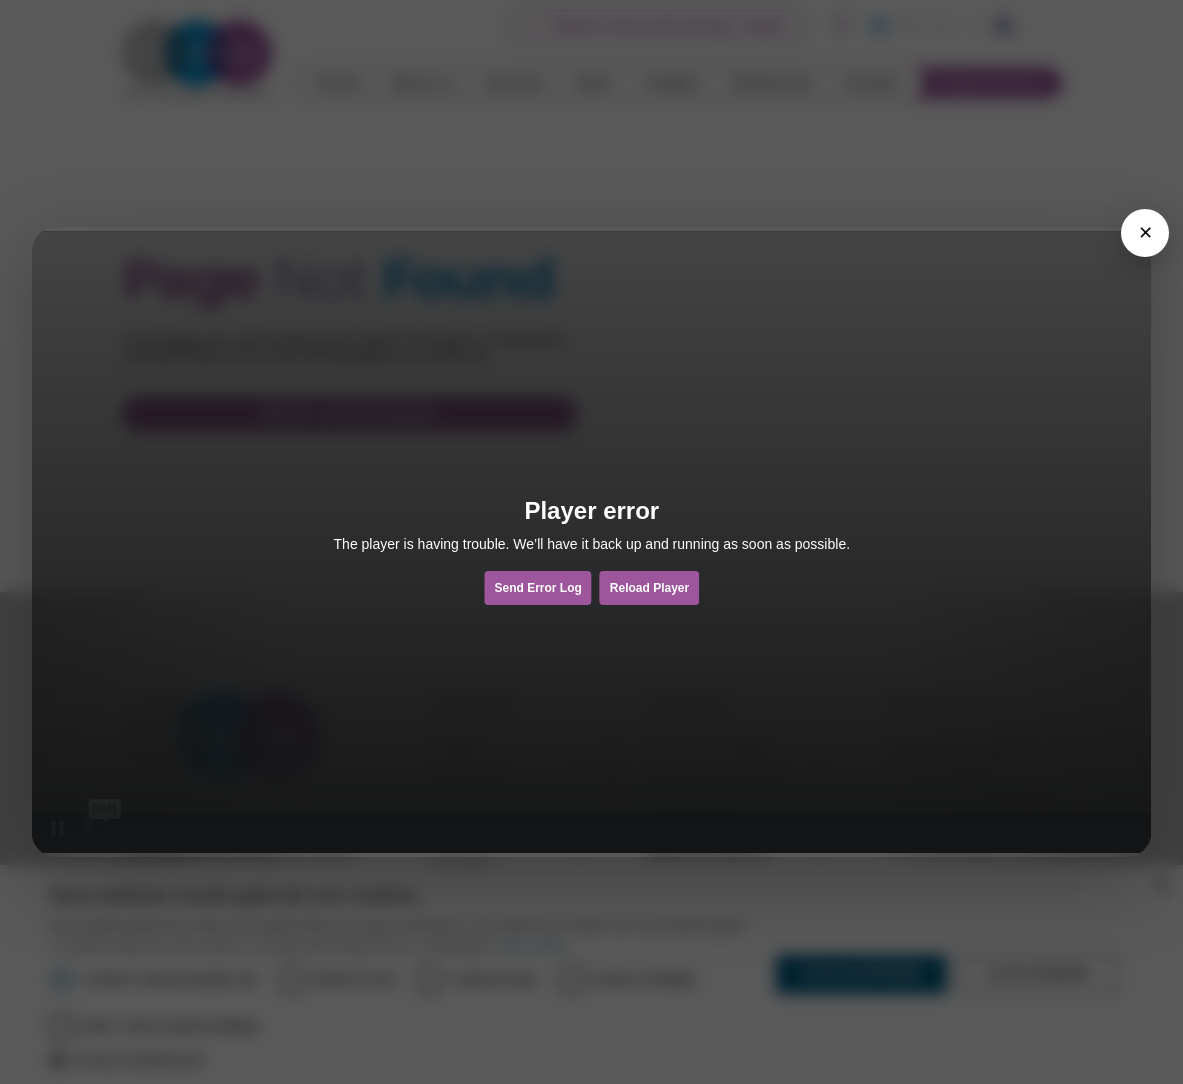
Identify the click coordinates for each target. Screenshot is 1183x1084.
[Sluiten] (1145, 233)
